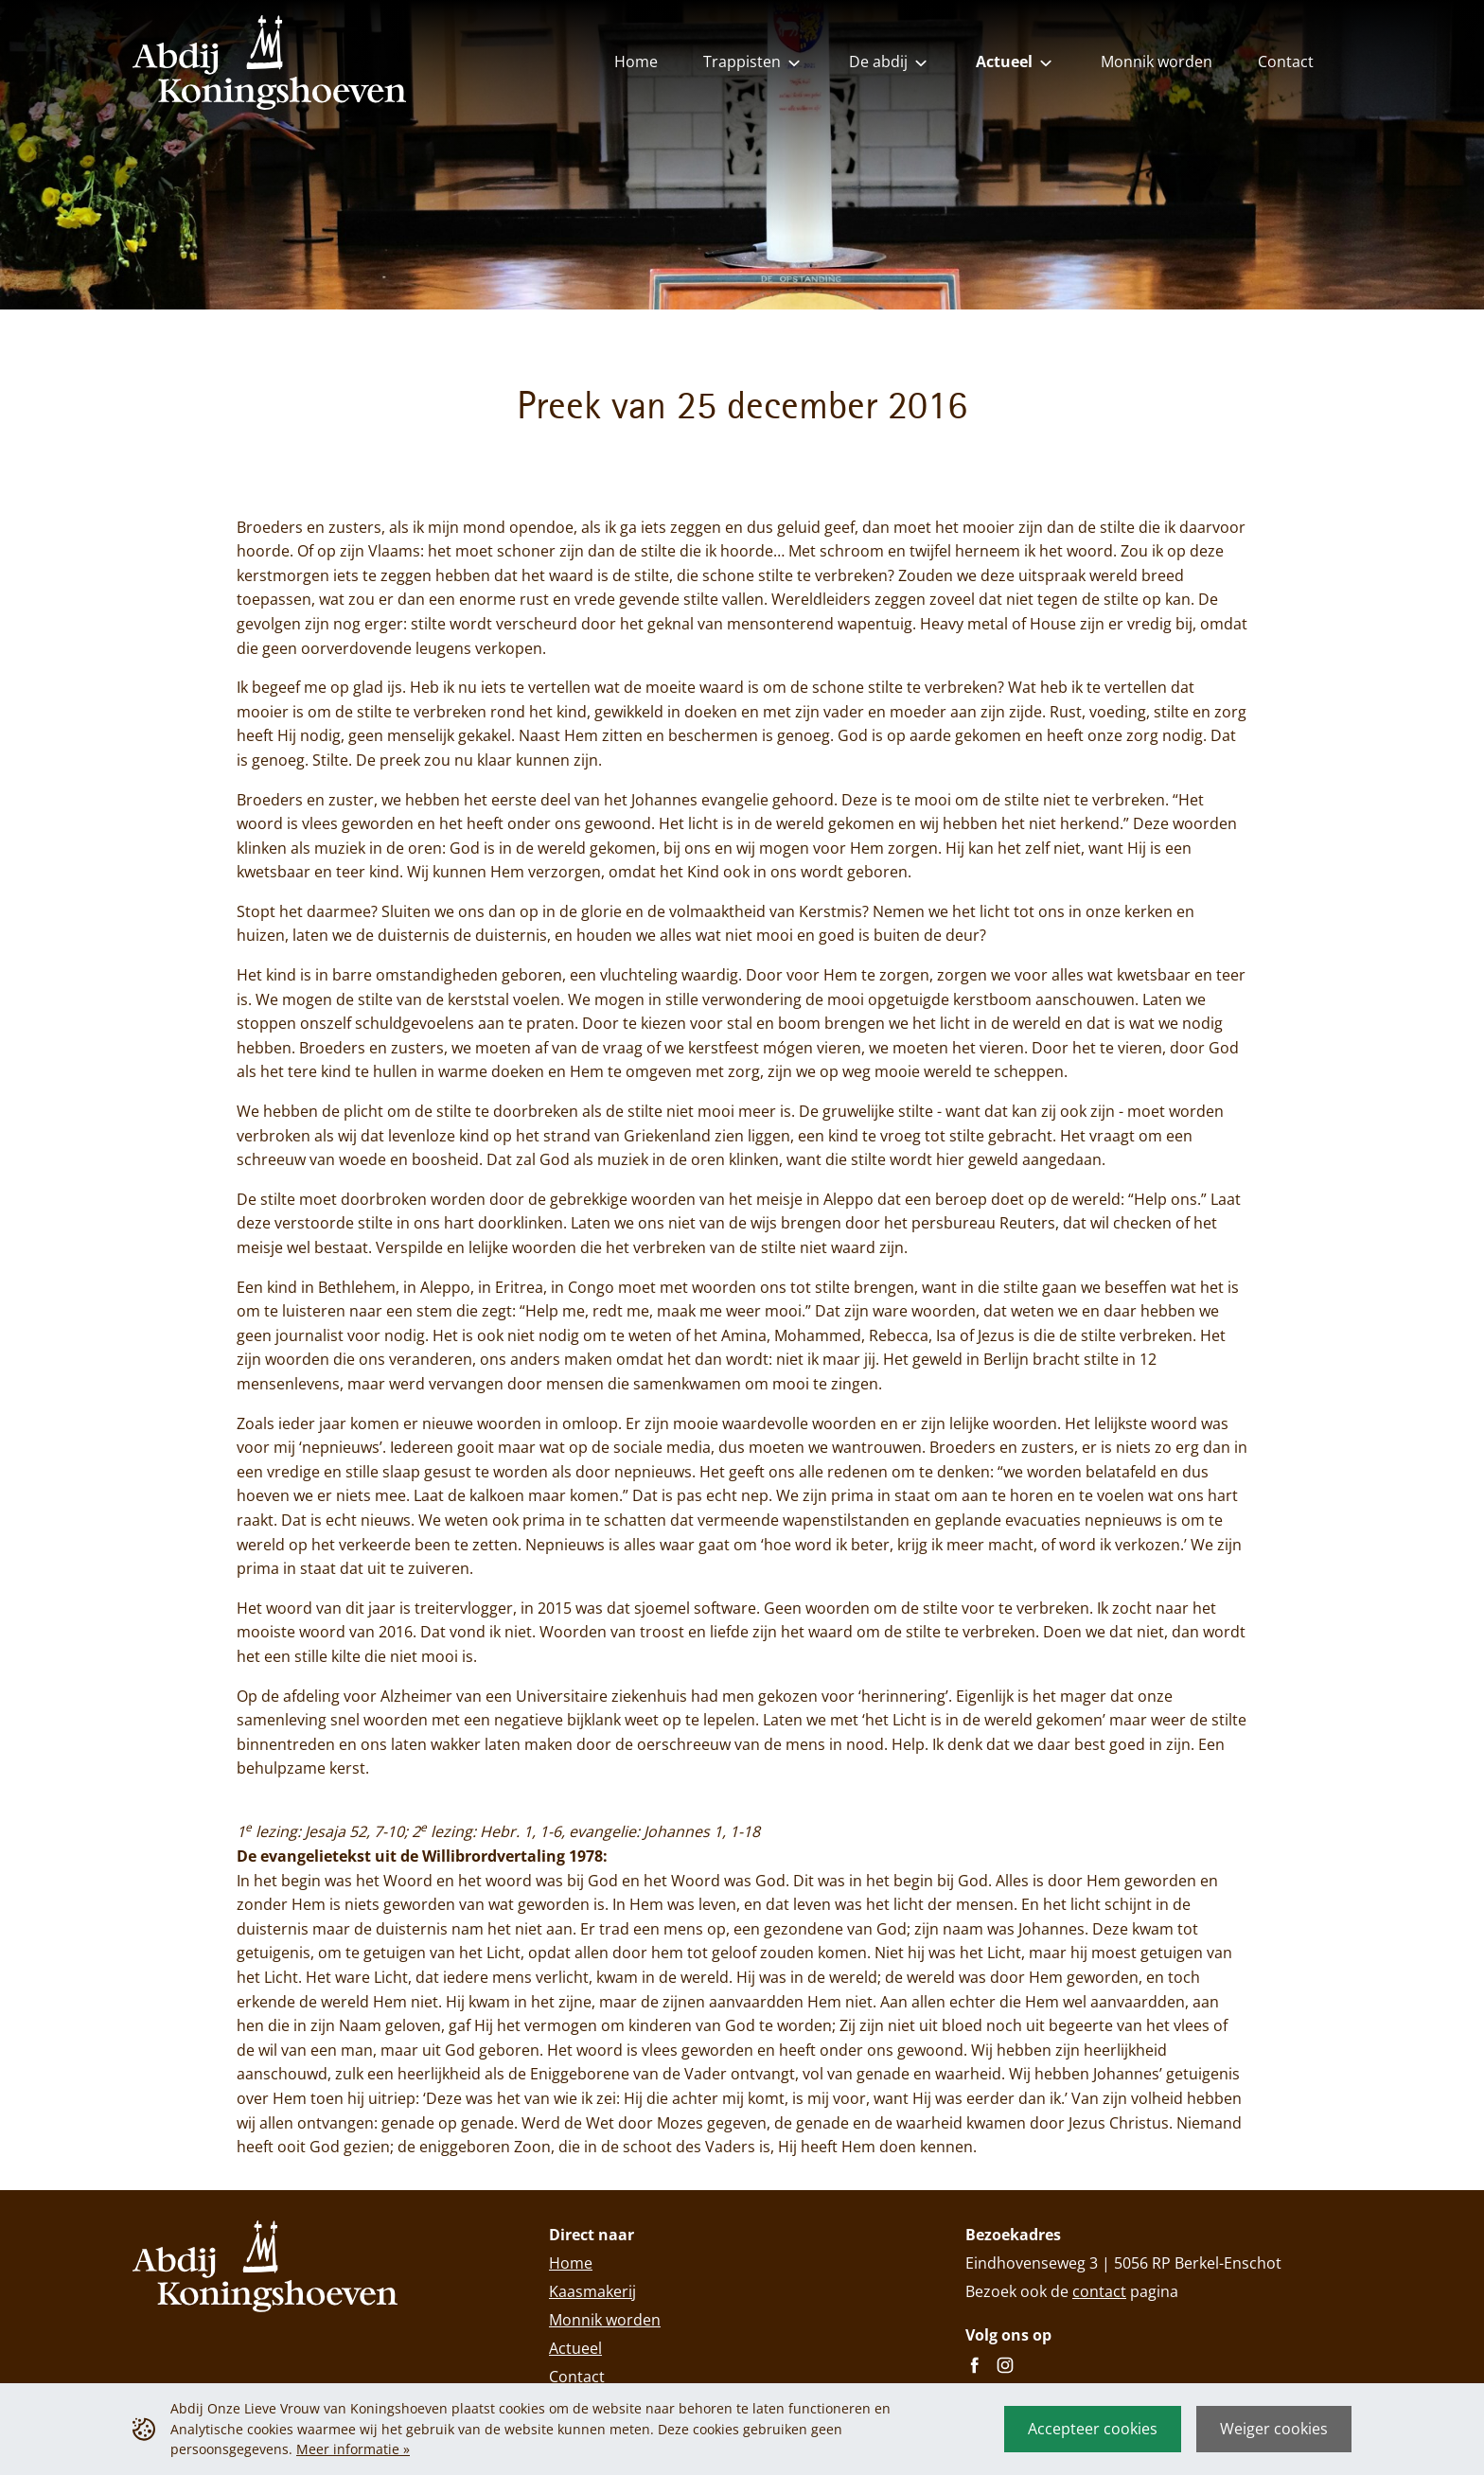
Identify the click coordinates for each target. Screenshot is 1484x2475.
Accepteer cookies (1092, 2428)
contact (1099, 2291)
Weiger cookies (1274, 2428)
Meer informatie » (353, 2449)
